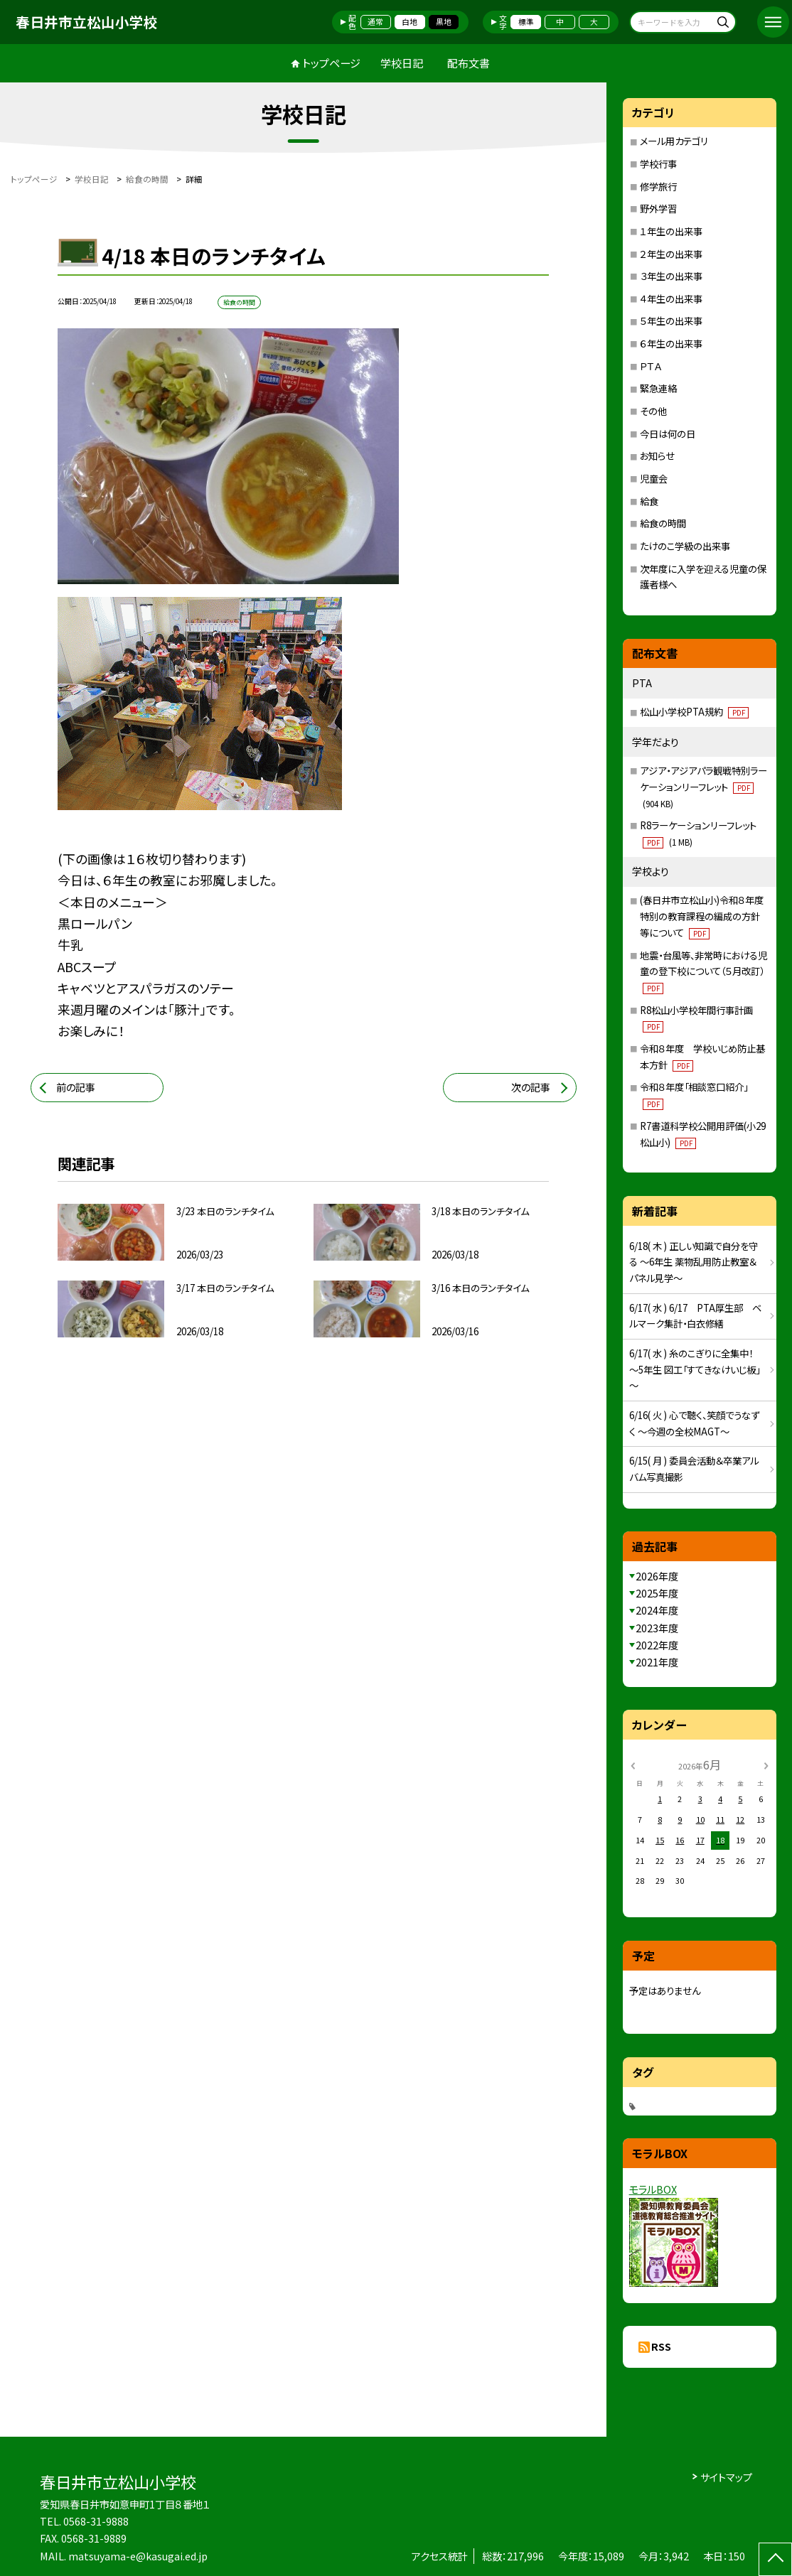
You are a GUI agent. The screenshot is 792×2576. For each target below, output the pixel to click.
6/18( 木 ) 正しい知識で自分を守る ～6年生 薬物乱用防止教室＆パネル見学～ (693, 1262)
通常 (375, 21)
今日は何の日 (667, 434)
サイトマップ (726, 2476)
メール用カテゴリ (674, 141)
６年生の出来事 (671, 343)
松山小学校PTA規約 (694, 711)
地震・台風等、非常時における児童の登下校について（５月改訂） (703, 971)
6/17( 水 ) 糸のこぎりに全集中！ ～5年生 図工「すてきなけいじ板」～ (694, 1369)
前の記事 (75, 1086)
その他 (653, 411)
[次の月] (766, 1764)
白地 (409, 21)
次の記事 (530, 1086)
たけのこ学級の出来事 (685, 546)
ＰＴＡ (650, 366)
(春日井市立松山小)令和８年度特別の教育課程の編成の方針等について (702, 916)
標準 (526, 21)
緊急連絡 (658, 388)
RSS (661, 2346)
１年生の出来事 (671, 231)
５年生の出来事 (671, 321)
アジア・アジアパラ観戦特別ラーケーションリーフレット (703, 786)
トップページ (331, 62)
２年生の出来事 (671, 254)
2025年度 (657, 1592)
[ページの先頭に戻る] (775, 2559)
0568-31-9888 (96, 2520)
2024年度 (657, 1609)
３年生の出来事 (671, 276)
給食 (649, 501)
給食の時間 (663, 523)
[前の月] (632, 1764)
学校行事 (658, 164)
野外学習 (658, 208)
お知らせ (657, 456)
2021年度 (657, 1661)
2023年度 (657, 1627)
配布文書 (468, 62)
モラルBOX (653, 2189)
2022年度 (657, 1644)
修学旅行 (658, 186)
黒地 (443, 21)
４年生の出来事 (671, 299)
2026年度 (657, 1575)
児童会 (654, 478)
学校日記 (401, 62)
